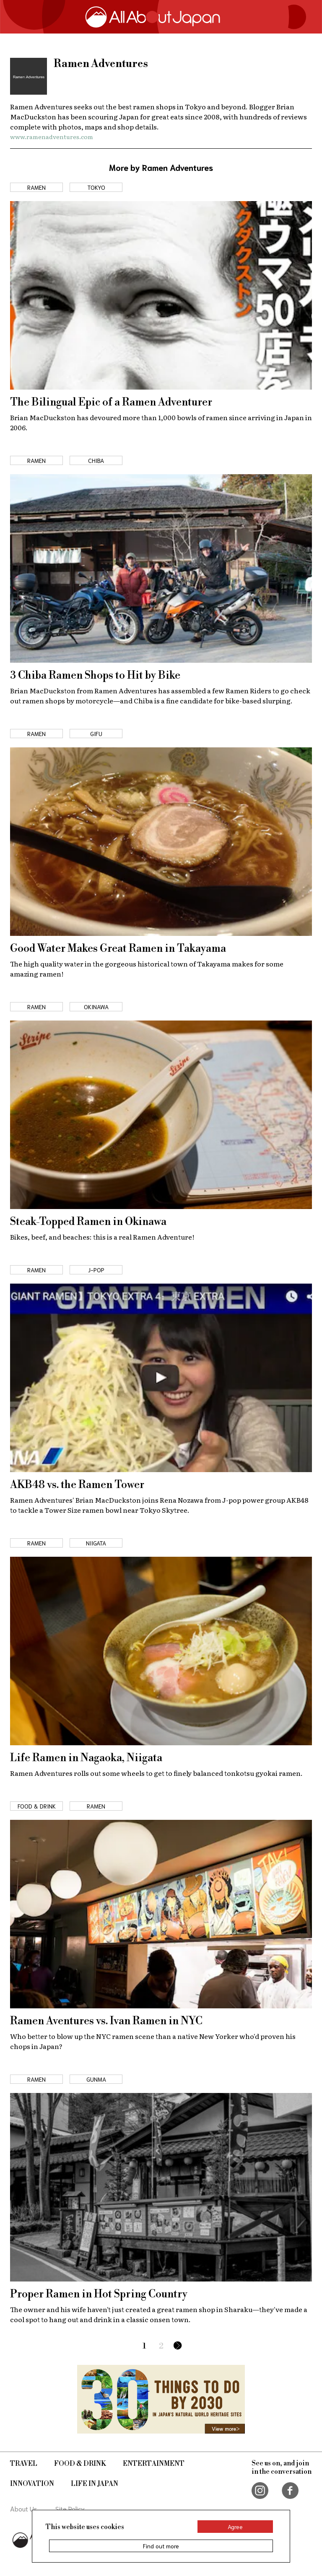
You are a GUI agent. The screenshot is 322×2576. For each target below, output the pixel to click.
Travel (23, 2464)
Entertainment (153, 2464)
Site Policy (70, 2508)
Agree (235, 2526)
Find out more (161, 2546)
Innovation (32, 2484)
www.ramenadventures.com (51, 136)
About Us (23, 2508)
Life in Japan (94, 2484)
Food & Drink (80, 2464)
